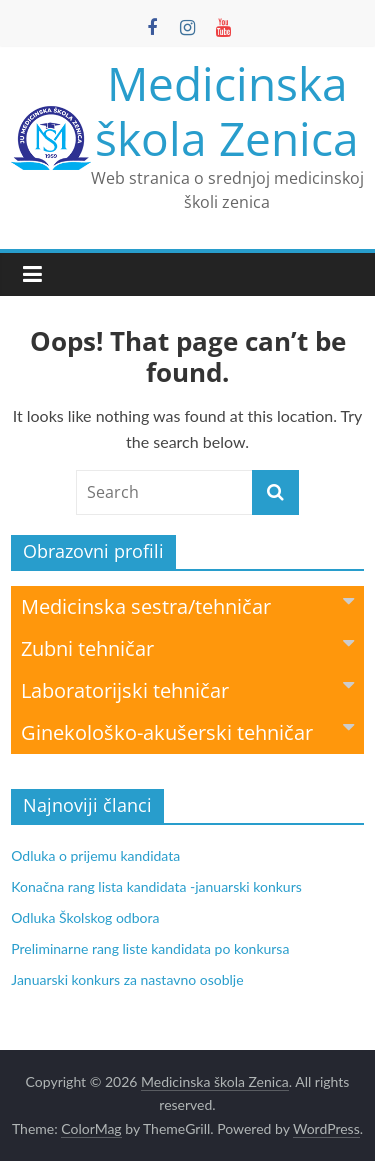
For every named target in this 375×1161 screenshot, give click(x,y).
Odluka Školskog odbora (85, 917)
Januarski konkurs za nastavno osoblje (127, 979)
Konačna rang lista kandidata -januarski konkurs (156, 886)
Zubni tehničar (187, 647)
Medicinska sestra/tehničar (187, 605)
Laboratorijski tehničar (187, 689)
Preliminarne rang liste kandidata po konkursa (150, 948)
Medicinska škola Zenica (227, 110)
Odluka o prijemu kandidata (95, 855)
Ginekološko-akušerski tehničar (187, 731)
